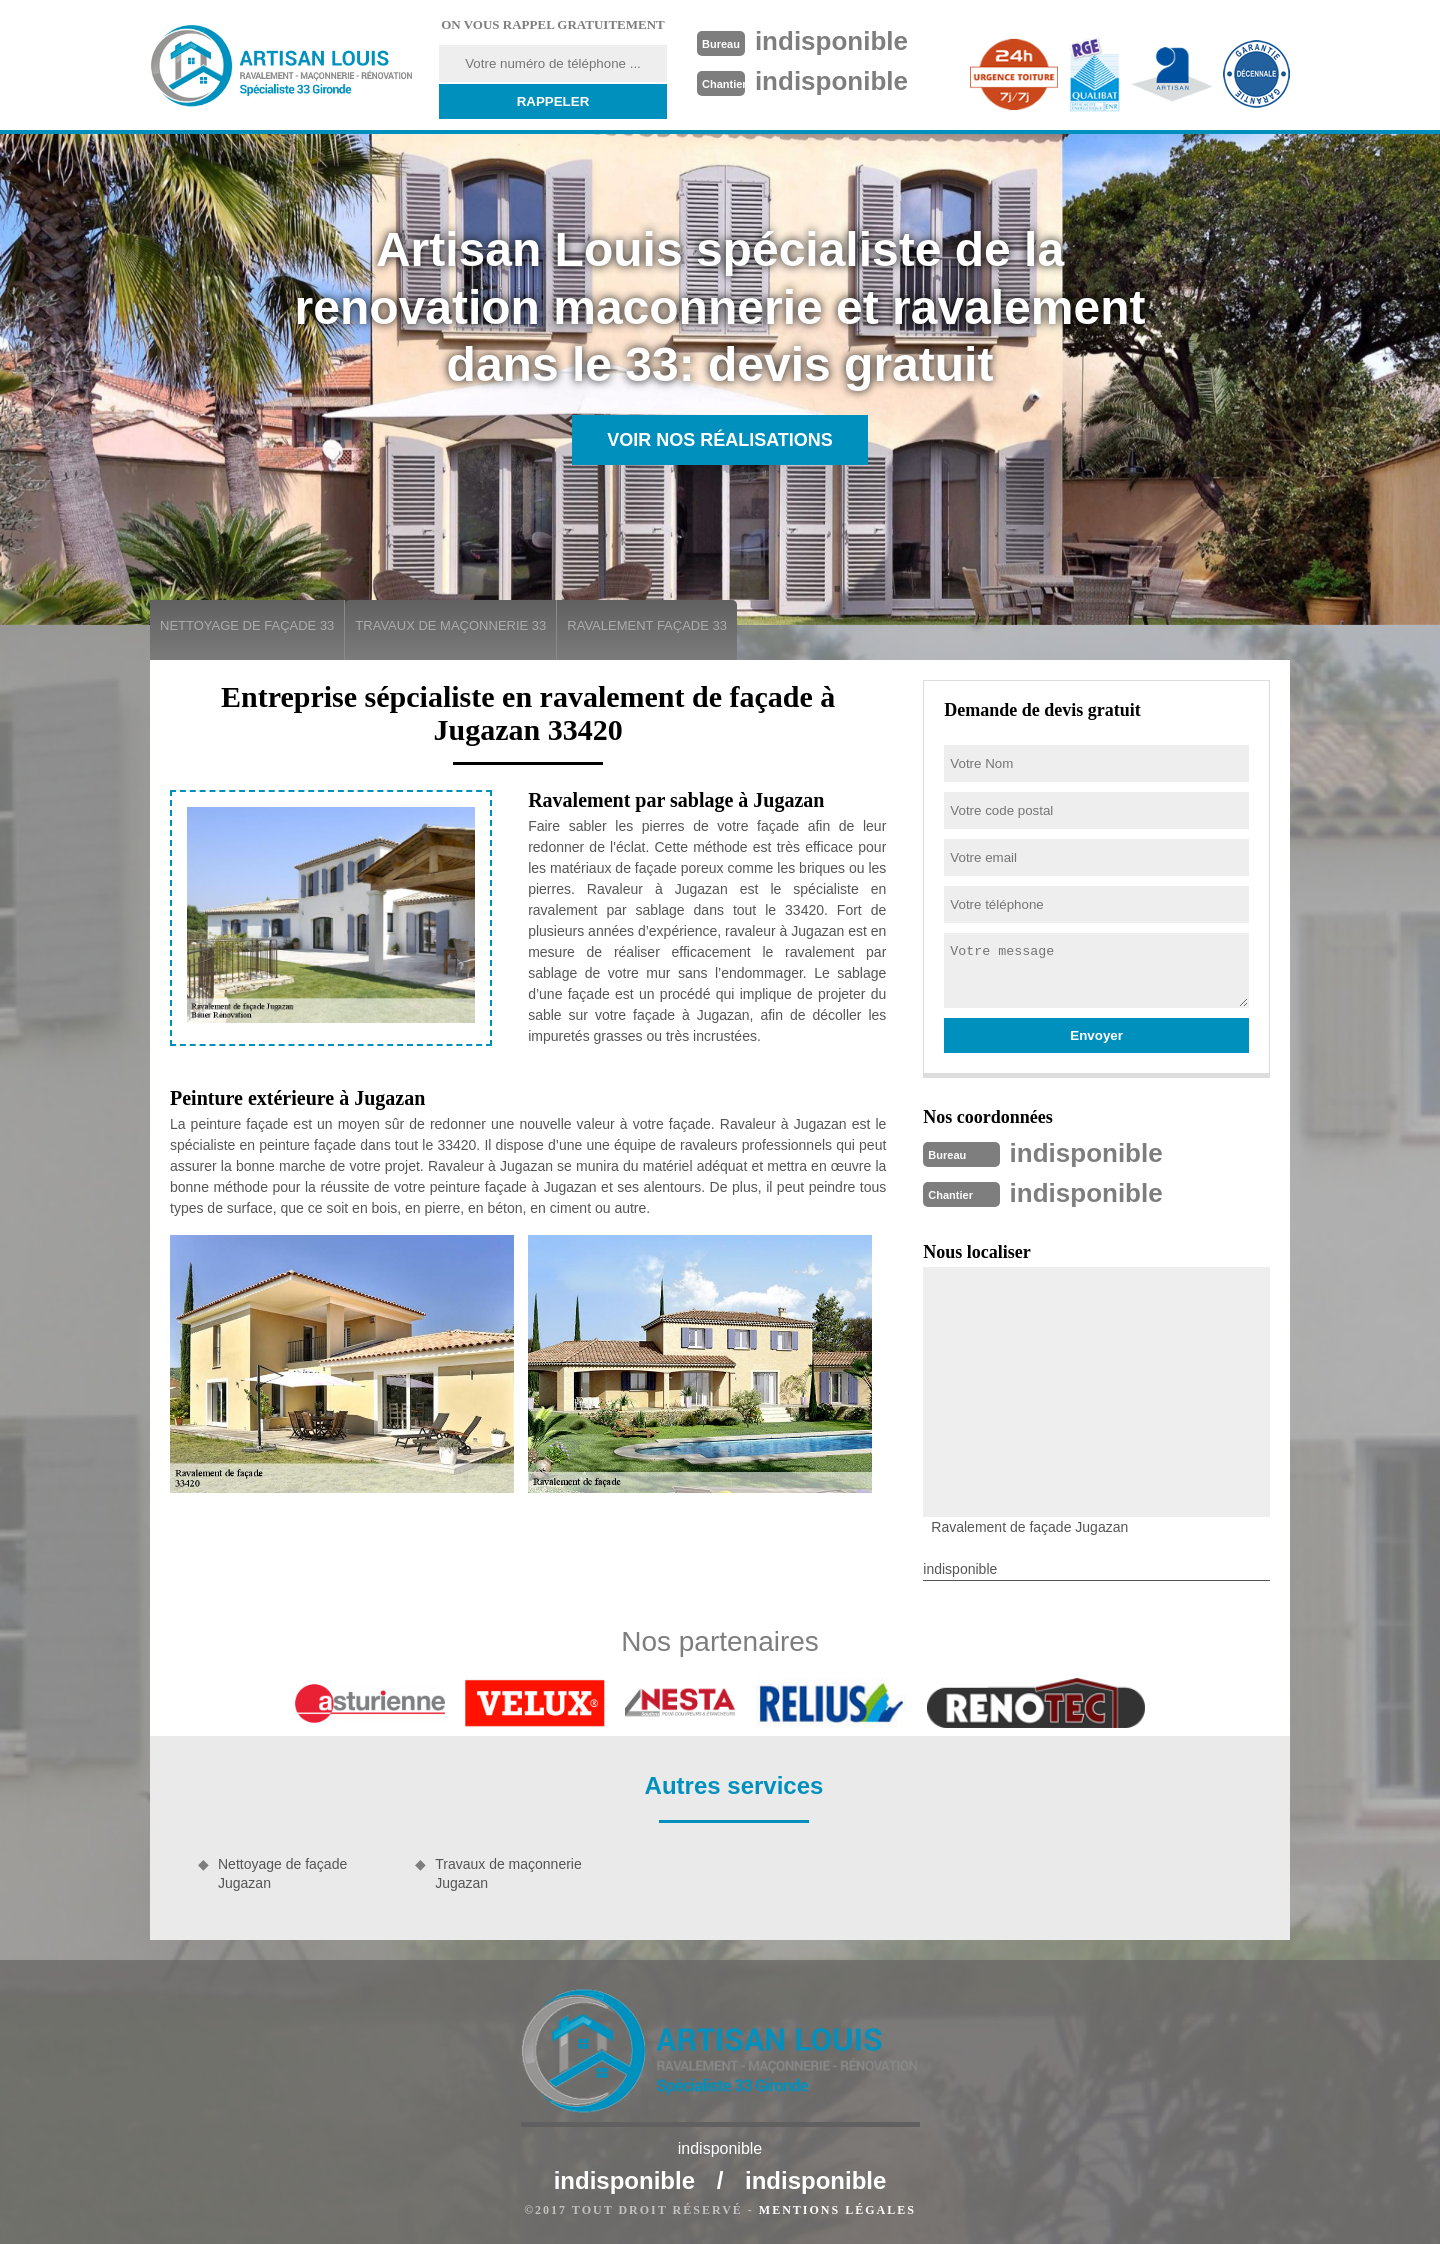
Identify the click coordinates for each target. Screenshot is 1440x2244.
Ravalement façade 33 (647, 625)
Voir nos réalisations (720, 440)
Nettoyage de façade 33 (247, 625)
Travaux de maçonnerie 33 (450, 625)
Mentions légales (837, 2210)
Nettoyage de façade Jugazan (282, 1873)
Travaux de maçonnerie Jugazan (508, 1873)
